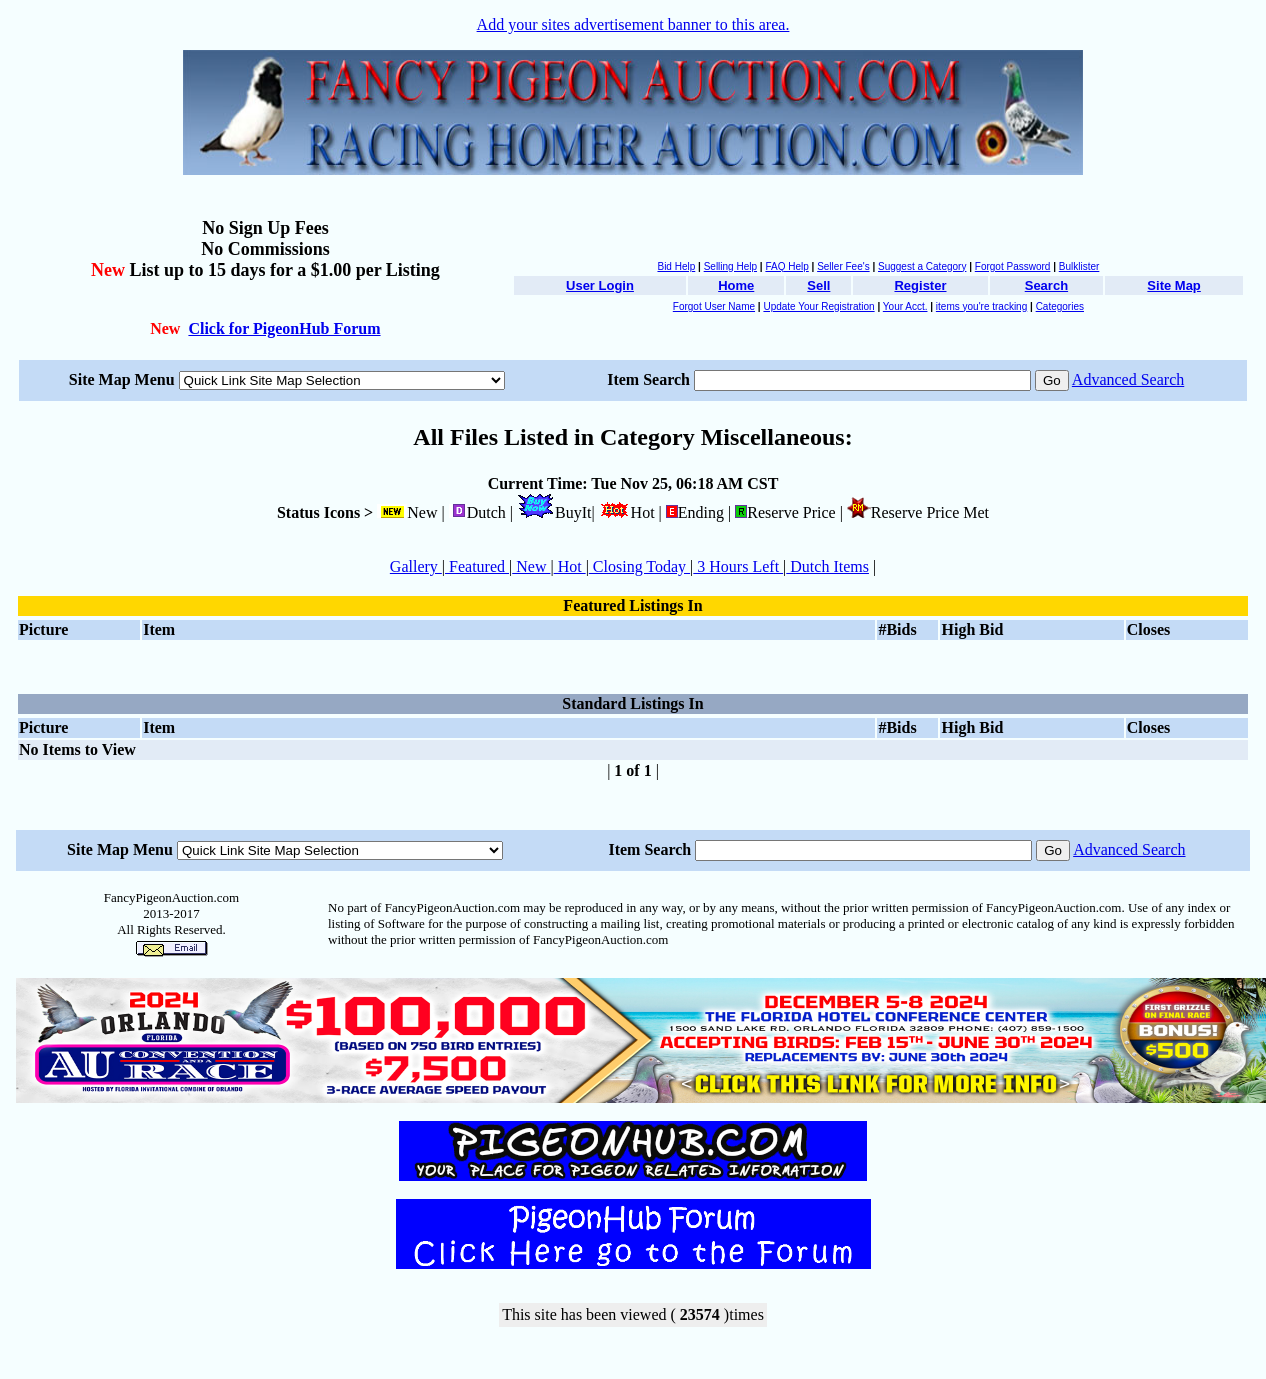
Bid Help (676, 266)
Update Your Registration (818, 306)
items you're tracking (981, 306)
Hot (570, 566)
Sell (818, 285)
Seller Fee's (843, 266)
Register (920, 285)
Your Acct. (905, 306)
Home (736, 285)
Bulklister (1079, 266)
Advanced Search (1128, 379)
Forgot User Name (714, 306)
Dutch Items (827, 566)
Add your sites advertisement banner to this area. (633, 24)
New (531, 566)
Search (1046, 285)
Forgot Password (1013, 266)
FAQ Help (786, 266)
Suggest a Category (922, 266)
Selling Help (730, 266)
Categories (1060, 306)
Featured (477, 566)
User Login (600, 285)
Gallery (416, 566)
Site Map (1173, 285)
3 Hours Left (738, 566)
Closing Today (639, 566)
